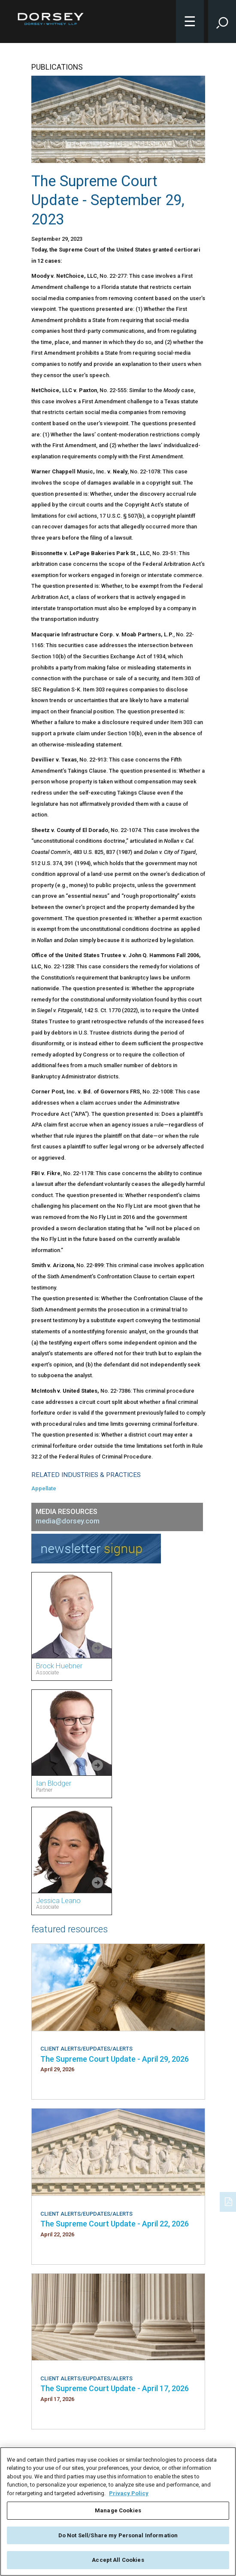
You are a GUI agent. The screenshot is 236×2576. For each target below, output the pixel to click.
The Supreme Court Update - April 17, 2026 (114, 2388)
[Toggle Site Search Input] (222, 21)
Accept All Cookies (118, 2560)
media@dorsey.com (68, 1521)
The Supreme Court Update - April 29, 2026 (114, 2058)
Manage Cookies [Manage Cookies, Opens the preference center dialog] (118, 2510)
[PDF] (229, 2201)
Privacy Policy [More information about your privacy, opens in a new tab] (128, 2493)
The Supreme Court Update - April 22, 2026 (114, 2223)
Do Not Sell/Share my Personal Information (118, 2535)
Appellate (43, 1488)
